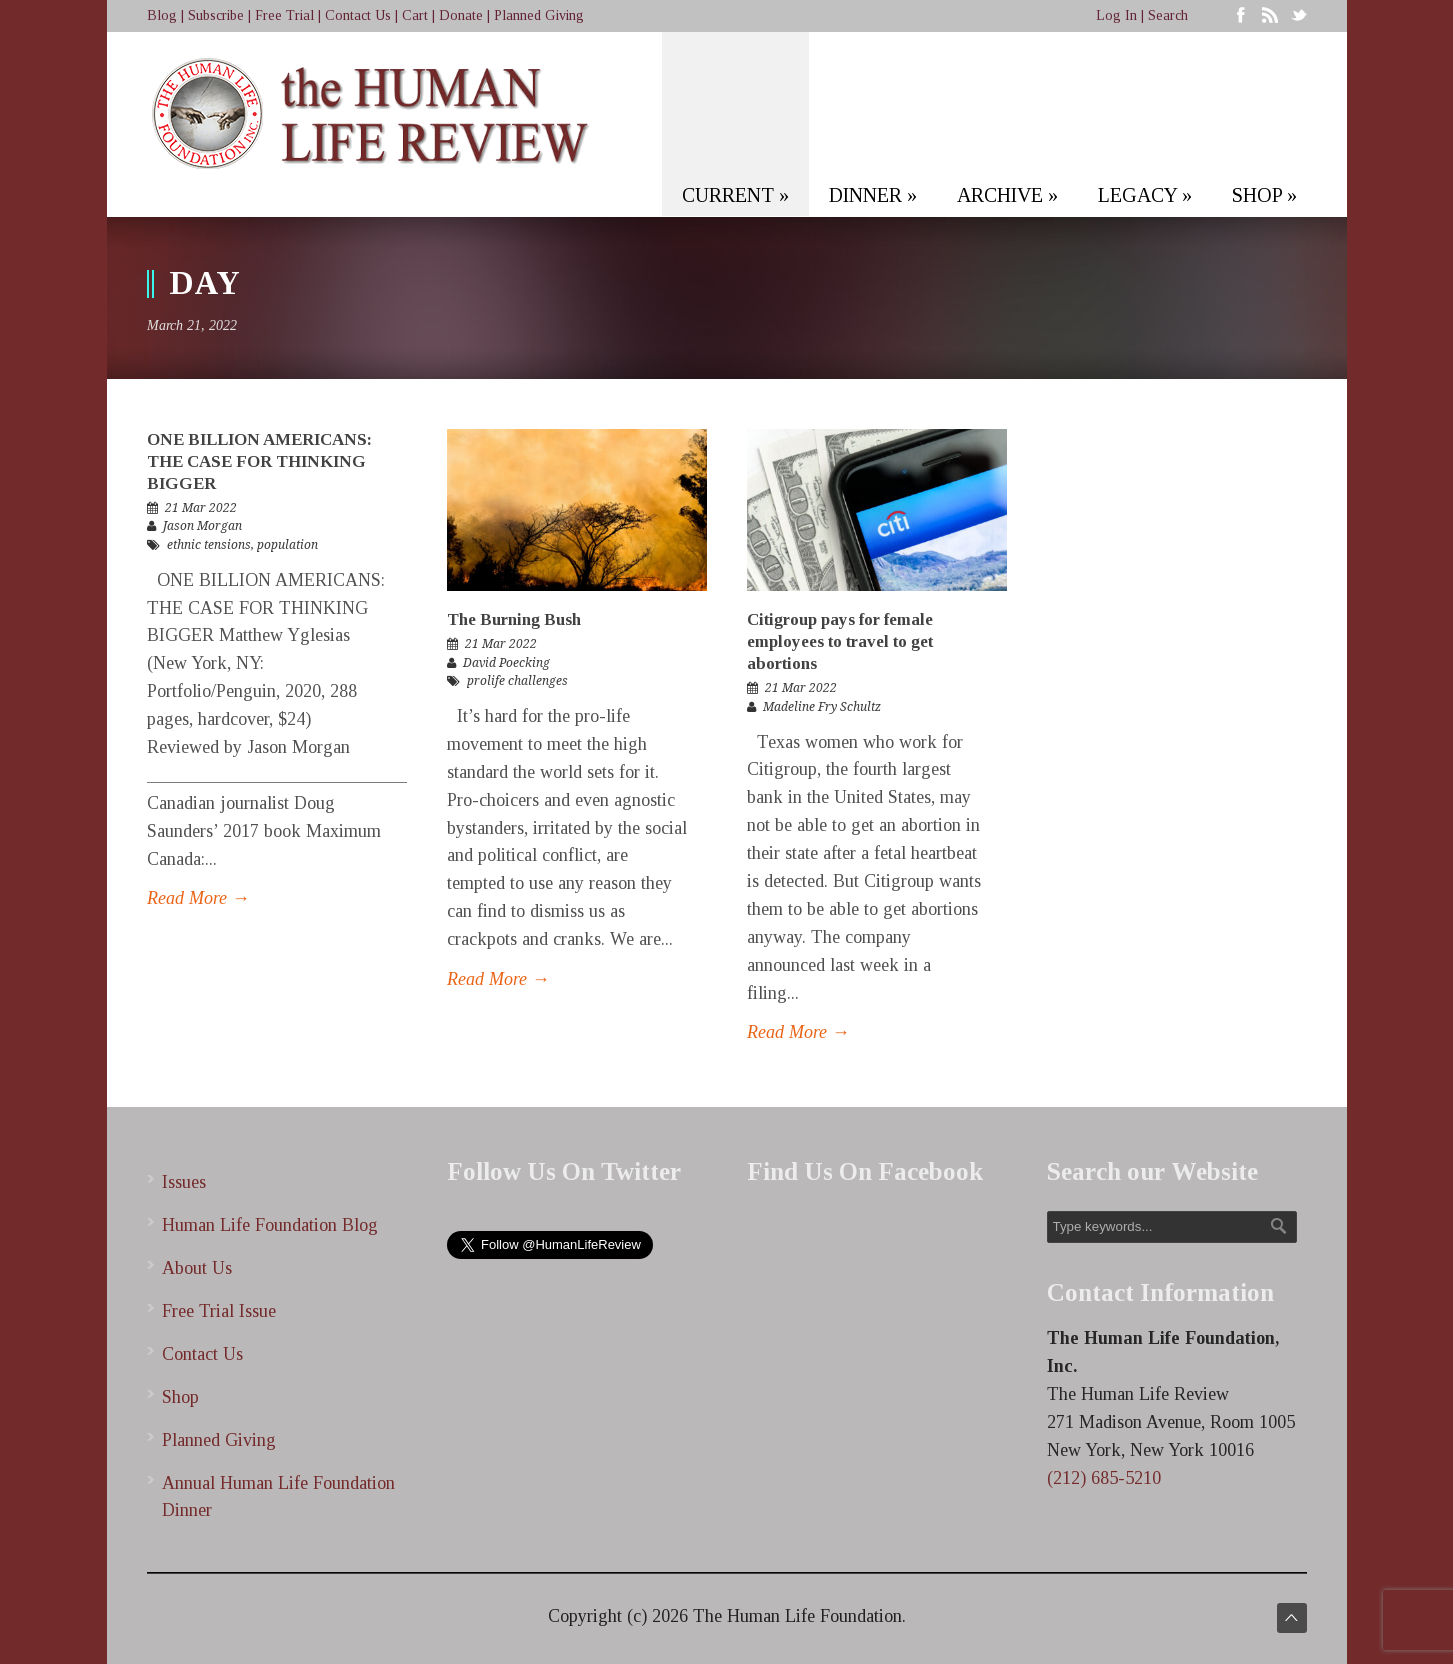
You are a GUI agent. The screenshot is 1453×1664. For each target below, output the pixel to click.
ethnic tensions (209, 545)
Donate (461, 15)
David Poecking (506, 663)
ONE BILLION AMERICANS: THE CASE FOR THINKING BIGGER (259, 461)
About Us (197, 1268)
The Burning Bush (514, 619)
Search (1168, 15)
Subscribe (216, 15)
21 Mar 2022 (201, 508)
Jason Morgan (202, 526)
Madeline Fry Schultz (822, 707)
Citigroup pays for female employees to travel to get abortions (840, 641)
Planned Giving (539, 15)
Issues (184, 1182)
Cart (415, 15)
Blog (162, 15)
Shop (180, 1397)
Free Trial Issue (219, 1311)
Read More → (198, 898)
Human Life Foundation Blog (270, 1225)
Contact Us (358, 15)
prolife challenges (517, 681)
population (287, 545)
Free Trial (284, 15)
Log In (1116, 15)
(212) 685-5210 (1104, 1478)
